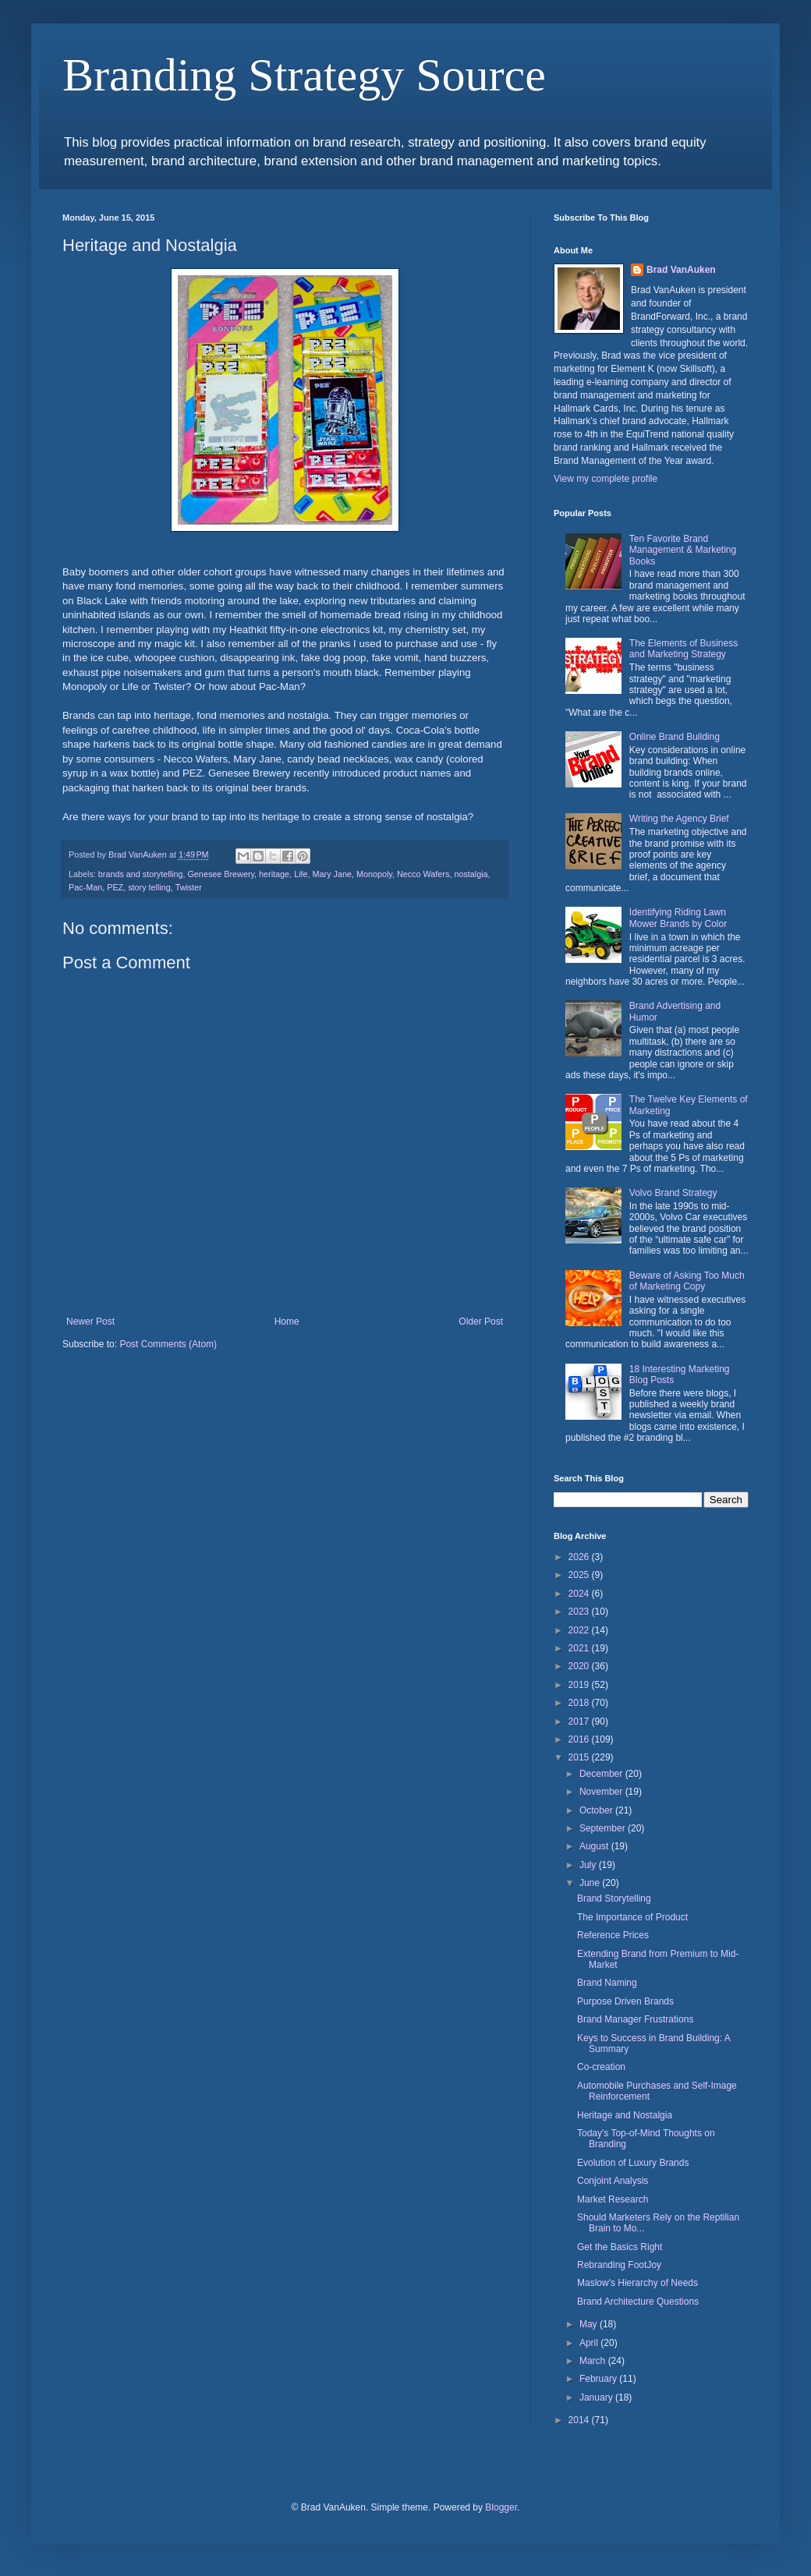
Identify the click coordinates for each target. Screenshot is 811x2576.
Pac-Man (85, 887)
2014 (580, 2420)
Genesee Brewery (220, 874)
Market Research (612, 2199)
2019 (580, 1684)
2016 (580, 1739)
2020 (580, 1666)
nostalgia (470, 874)
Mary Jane (332, 874)
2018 (580, 1702)
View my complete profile (605, 478)
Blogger (501, 2507)
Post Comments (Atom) (168, 1344)
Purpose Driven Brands (625, 2001)
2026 (580, 1557)
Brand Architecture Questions (638, 2301)
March (593, 2360)
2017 (580, 1721)
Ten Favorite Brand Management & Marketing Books (682, 550)
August (595, 1846)
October (597, 1810)
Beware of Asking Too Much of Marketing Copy (687, 1281)
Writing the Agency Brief (679, 818)
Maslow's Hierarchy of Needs (637, 2282)
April (589, 2342)
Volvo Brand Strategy (673, 1192)
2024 (580, 1593)
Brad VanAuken (681, 269)
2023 (580, 1611)
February (599, 2378)
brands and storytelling (140, 874)
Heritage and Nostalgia (624, 2115)
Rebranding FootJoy (619, 2264)
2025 (580, 1574)
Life (300, 874)
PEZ (115, 887)
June (590, 1882)
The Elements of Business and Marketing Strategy (683, 649)
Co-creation (601, 2066)
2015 (580, 1757)
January (597, 2397)
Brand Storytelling (614, 1898)
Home (286, 1321)
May (589, 2324)
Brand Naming (607, 1982)
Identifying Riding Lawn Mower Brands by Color (678, 918)
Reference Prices (613, 1935)
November (602, 1791)
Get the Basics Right (619, 2247)
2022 (580, 1630)
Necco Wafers (423, 874)
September (603, 1828)
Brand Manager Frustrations (635, 2019)
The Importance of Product (632, 1917)
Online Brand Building (674, 736)
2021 (580, 1648)
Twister (188, 887)
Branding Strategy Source (304, 75)
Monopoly (374, 874)
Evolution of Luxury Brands (633, 2162)
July (589, 1864)
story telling (149, 887)
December (602, 1773)
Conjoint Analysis (612, 2180)
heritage (274, 874)
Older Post (481, 1321)
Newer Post (90, 1321)
